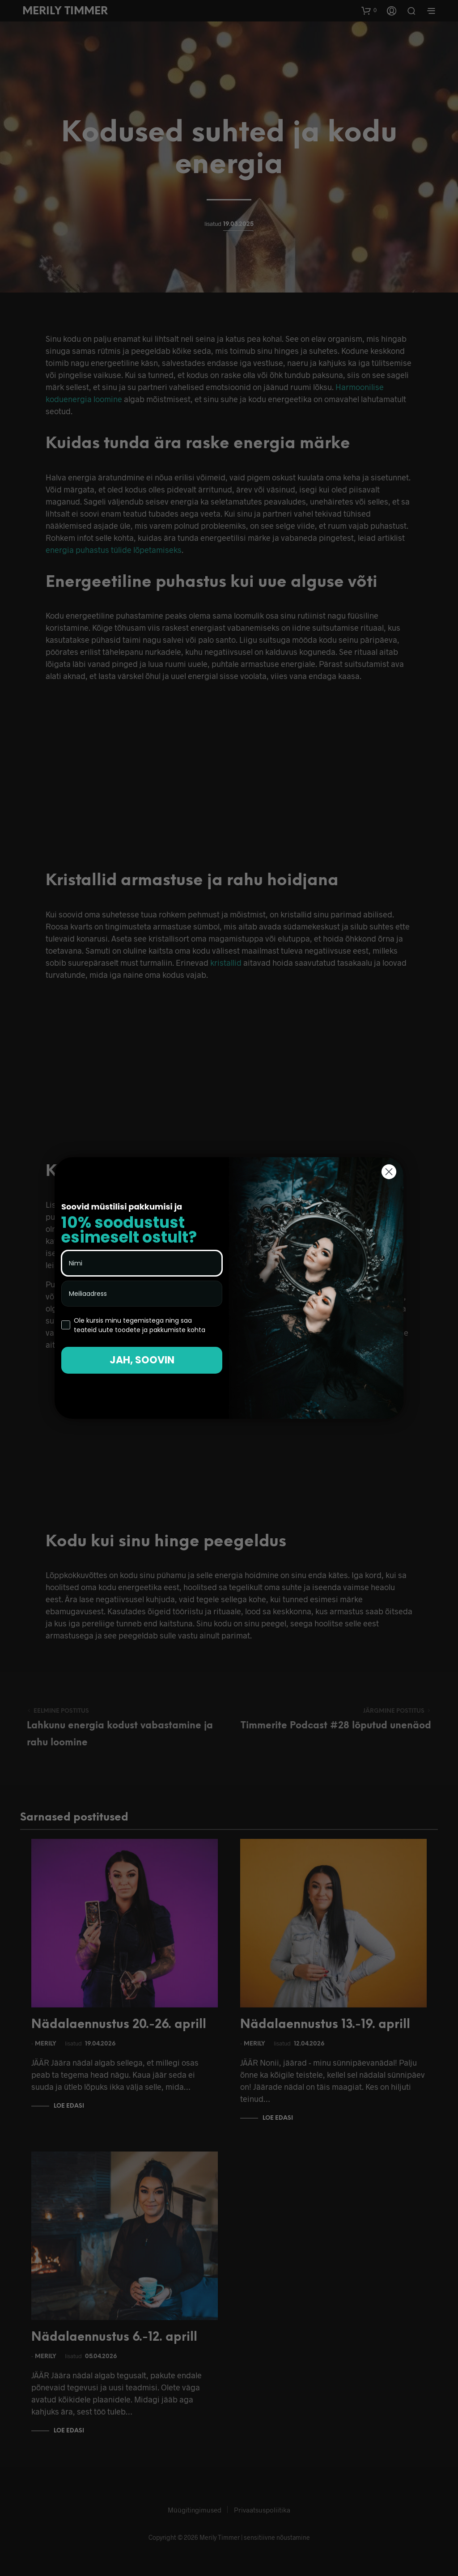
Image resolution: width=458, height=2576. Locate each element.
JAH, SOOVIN (142, 1360)
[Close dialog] (389, 1172)
